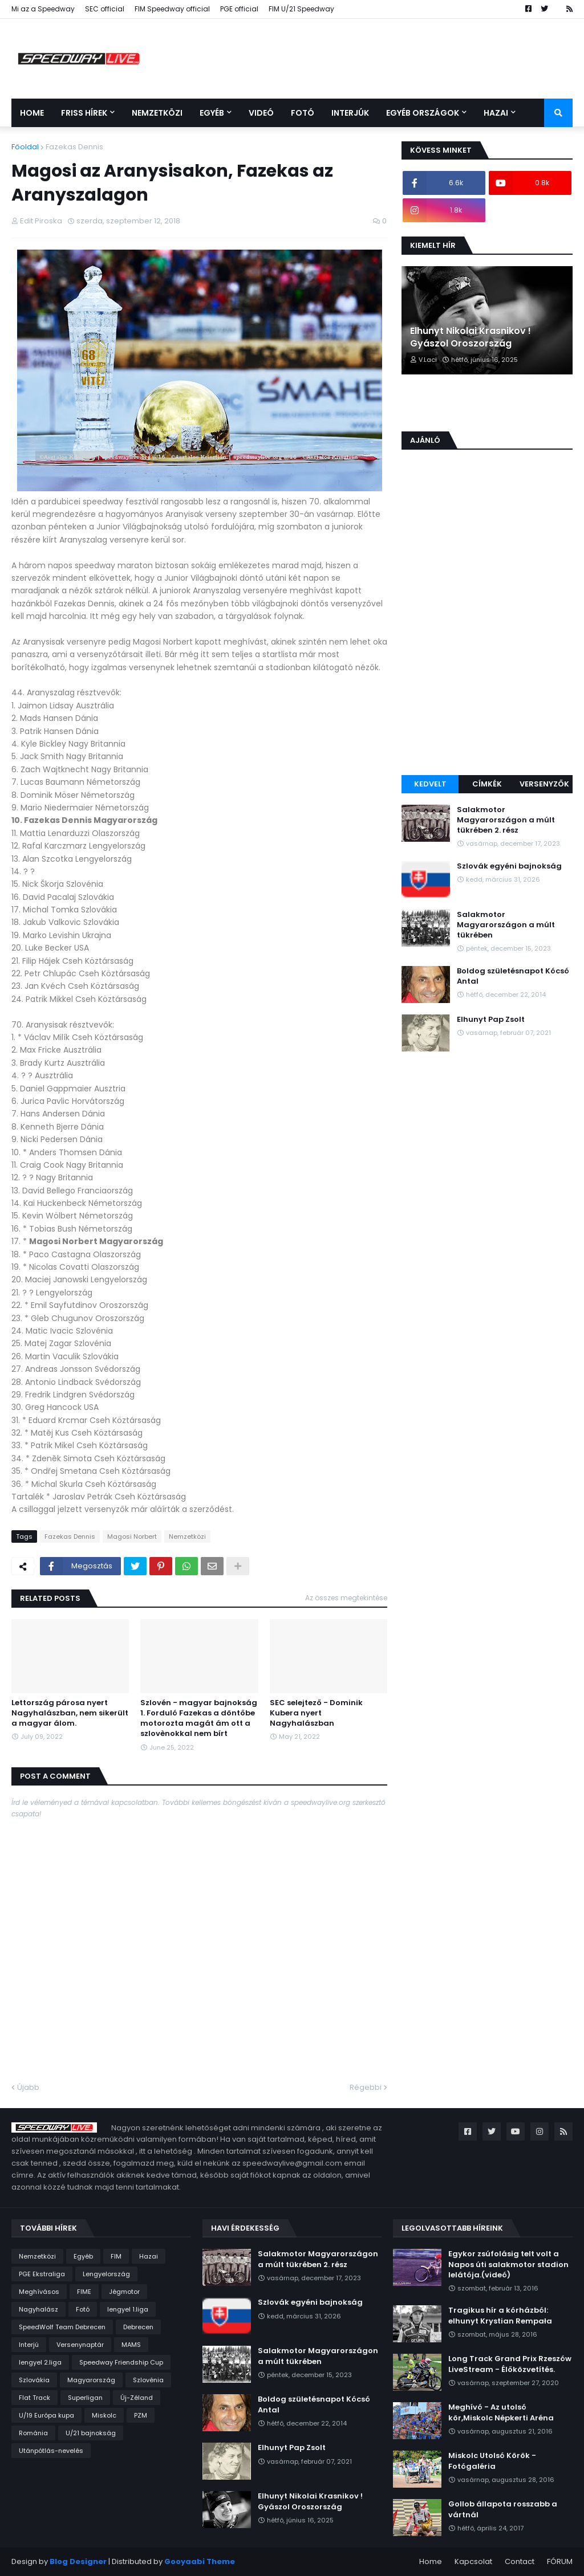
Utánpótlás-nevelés (51, 2450)
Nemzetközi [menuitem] (157, 113)
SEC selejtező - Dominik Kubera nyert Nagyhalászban (316, 1713)
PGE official (239, 9)
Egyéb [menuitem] (212, 113)
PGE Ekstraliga (42, 2274)
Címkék (487, 783)
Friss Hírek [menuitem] (84, 113)
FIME (84, 2291)
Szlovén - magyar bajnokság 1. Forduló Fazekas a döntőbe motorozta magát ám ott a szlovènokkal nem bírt (198, 1718)
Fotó (83, 2309)
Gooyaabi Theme (199, 2561)
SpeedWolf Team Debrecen (62, 2327)
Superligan (85, 2397)
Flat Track (34, 2397)
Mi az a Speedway (43, 9)
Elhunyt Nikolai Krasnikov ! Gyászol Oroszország (470, 337)
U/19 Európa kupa (46, 2415)
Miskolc (104, 2415)
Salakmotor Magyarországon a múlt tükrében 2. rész (506, 820)
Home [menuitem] (32, 113)
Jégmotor (124, 2291)
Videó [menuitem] (261, 113)
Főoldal (25, 146)
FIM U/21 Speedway (301, 9)
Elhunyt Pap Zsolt (491, 1019)
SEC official (104, 9)
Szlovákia (34, 2380)
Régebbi (366, 2087)
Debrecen (138, 2327)
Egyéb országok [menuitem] (422, 113)
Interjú (29, 2344)
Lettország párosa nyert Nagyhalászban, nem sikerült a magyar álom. (69, 1713)
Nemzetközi (187, 1536)
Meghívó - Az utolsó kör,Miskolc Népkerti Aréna (501, 2412)
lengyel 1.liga (127, 2309)
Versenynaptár (80, 2344)
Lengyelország (106, 2274)
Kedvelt (430, 783)
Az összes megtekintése (346, 1598)
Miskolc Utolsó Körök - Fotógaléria (492, 2461)
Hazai (148, 2256)
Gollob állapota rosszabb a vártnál (502, 2509)
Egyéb (83, 2256)
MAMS (131, 2344)
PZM (140, 2415)
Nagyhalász (38, 2309)
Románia (33, 2433)
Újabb (28, 2087)
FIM (116, 2256)
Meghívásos (39, 2291)
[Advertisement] (487, 689)
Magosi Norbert (132, 1536)
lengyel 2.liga (40, 2362)
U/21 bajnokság (91, 2433)
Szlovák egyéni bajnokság (509, 866)
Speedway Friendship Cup (121, 2362)
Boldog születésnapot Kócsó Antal (513, 976)
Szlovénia (148, 2380)
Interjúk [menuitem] (350, 113)
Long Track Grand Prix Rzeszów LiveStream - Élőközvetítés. (509, 2364)
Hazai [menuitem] (496, 113)
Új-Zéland (136, 2397)
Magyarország (91, 2380)
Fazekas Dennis (74, 146)
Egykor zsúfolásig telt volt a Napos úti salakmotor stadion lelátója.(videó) (508, 2264)
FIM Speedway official (172, 9)
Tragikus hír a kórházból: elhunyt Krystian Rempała (500, 2315)
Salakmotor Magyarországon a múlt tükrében (506, 925)
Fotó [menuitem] (302, 113)
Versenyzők (544, 783)
